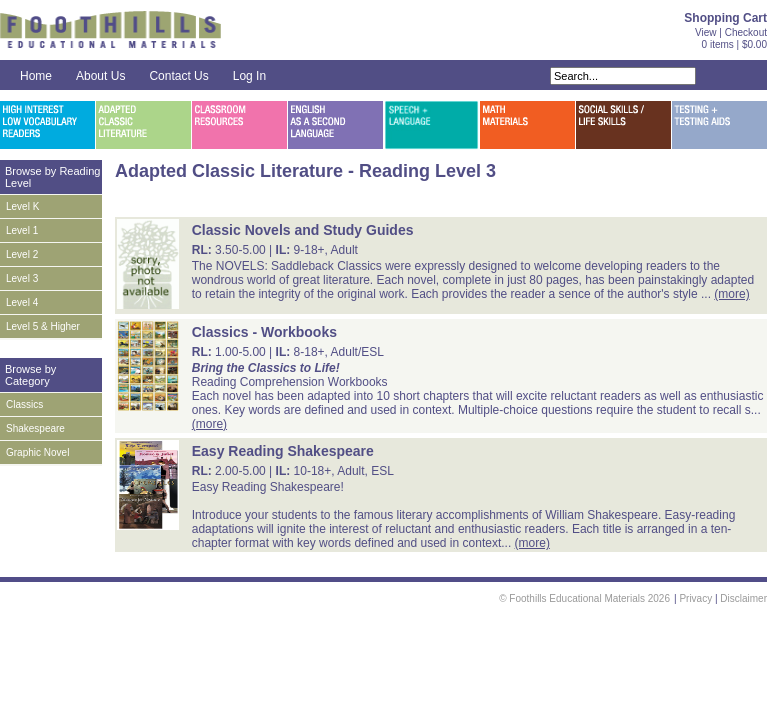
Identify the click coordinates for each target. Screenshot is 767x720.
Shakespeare (35, 428)
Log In (249, 76)
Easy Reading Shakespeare (283, 451)
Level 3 (22, 278)
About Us (100, 76)
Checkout (746, 32)
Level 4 (22, 302)
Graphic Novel (37, 452)
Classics (24, 404)
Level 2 (22, 254)
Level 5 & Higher (43, 326)
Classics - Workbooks (264, 332)
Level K (22, 206)
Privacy (695, 598)
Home (36, 76)
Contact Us (178, 76)
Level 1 (22, 230)
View (706, 32)
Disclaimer (743, 598)
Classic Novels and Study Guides (303, 230)
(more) (731, 294)
